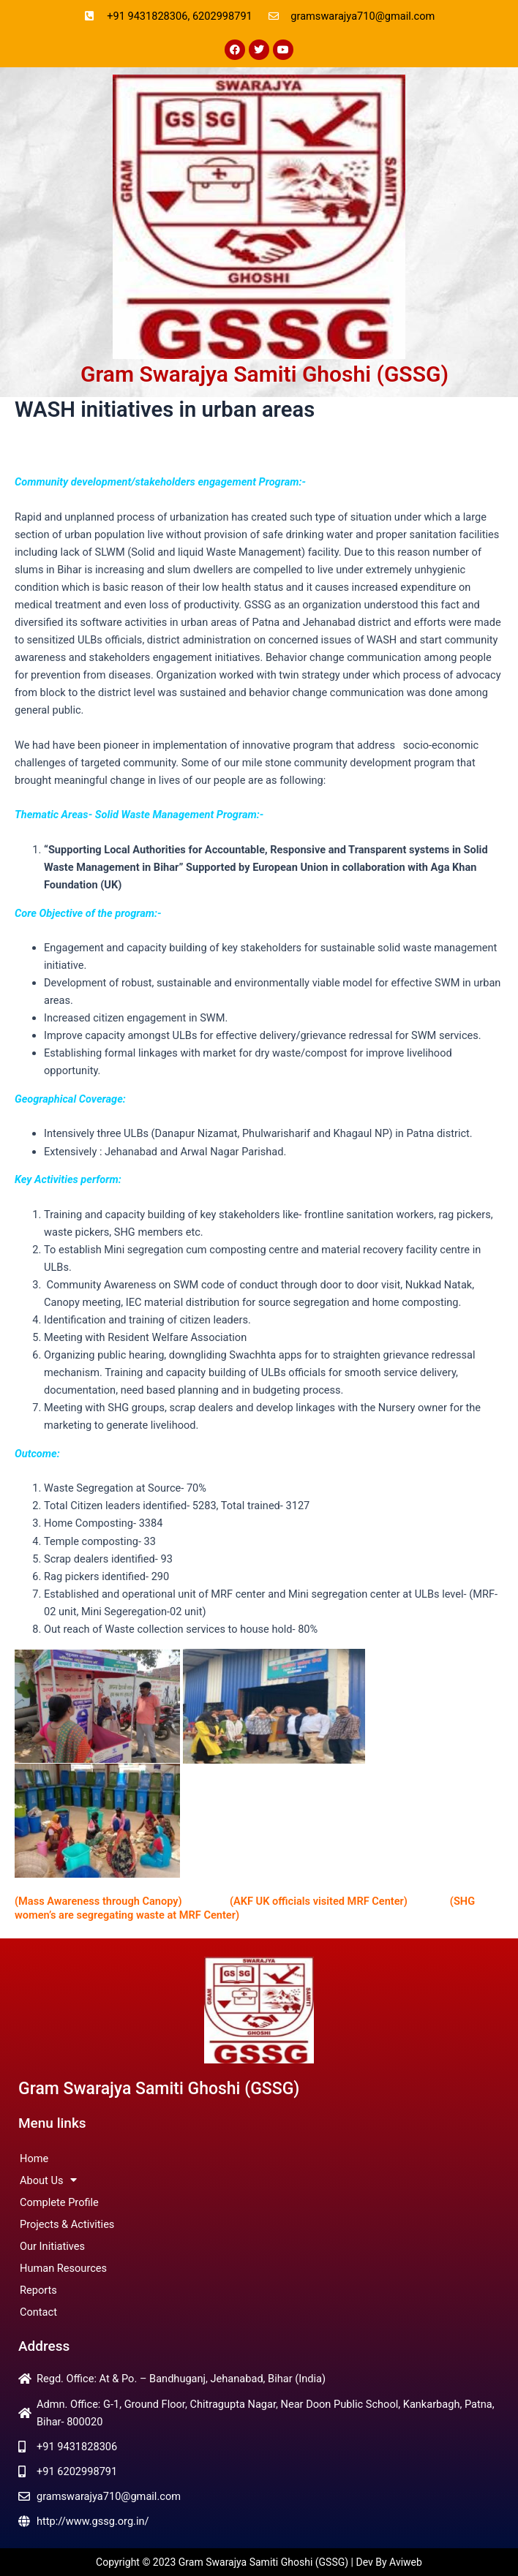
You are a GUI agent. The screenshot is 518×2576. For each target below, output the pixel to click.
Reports (38, 2290)
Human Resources (63, 2268)
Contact (38, 2312)
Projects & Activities (67, 2224)
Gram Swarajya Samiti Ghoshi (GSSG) (264, 374)
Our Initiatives (52, 2246)
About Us (48, 2180)
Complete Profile (59, 2202)
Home (34, 2158)
